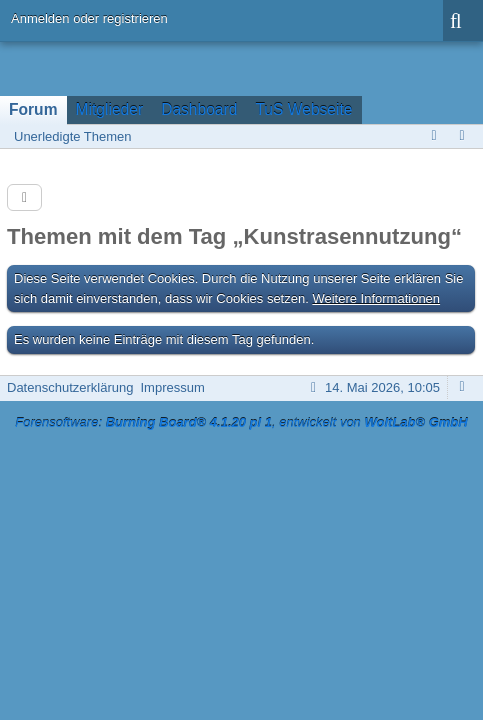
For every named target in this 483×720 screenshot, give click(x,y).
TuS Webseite (303, 109)
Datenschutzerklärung (70, 387)
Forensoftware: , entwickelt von (241, 422)
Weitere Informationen (376, 298)
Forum (33, 109)
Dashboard (199, 109)
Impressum (172, 387)
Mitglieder (110, 109)
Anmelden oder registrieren (89, 18)
